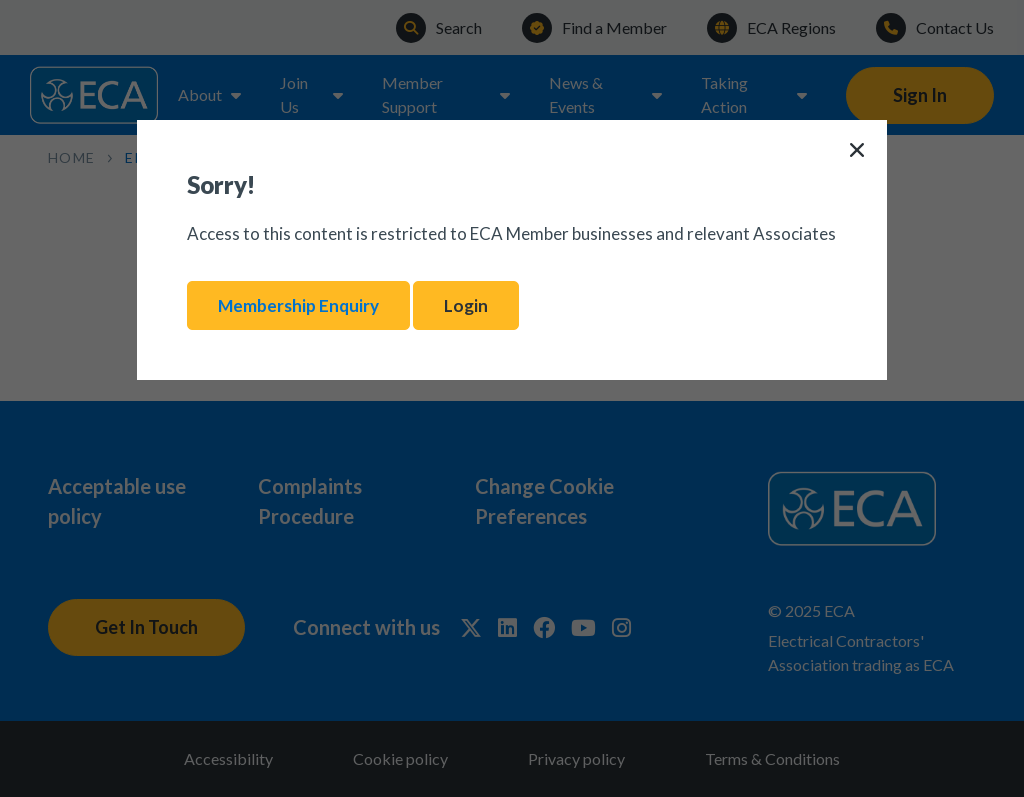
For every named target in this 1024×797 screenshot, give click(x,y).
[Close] (857, 150)
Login (466, 305)
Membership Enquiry (298, 305)
